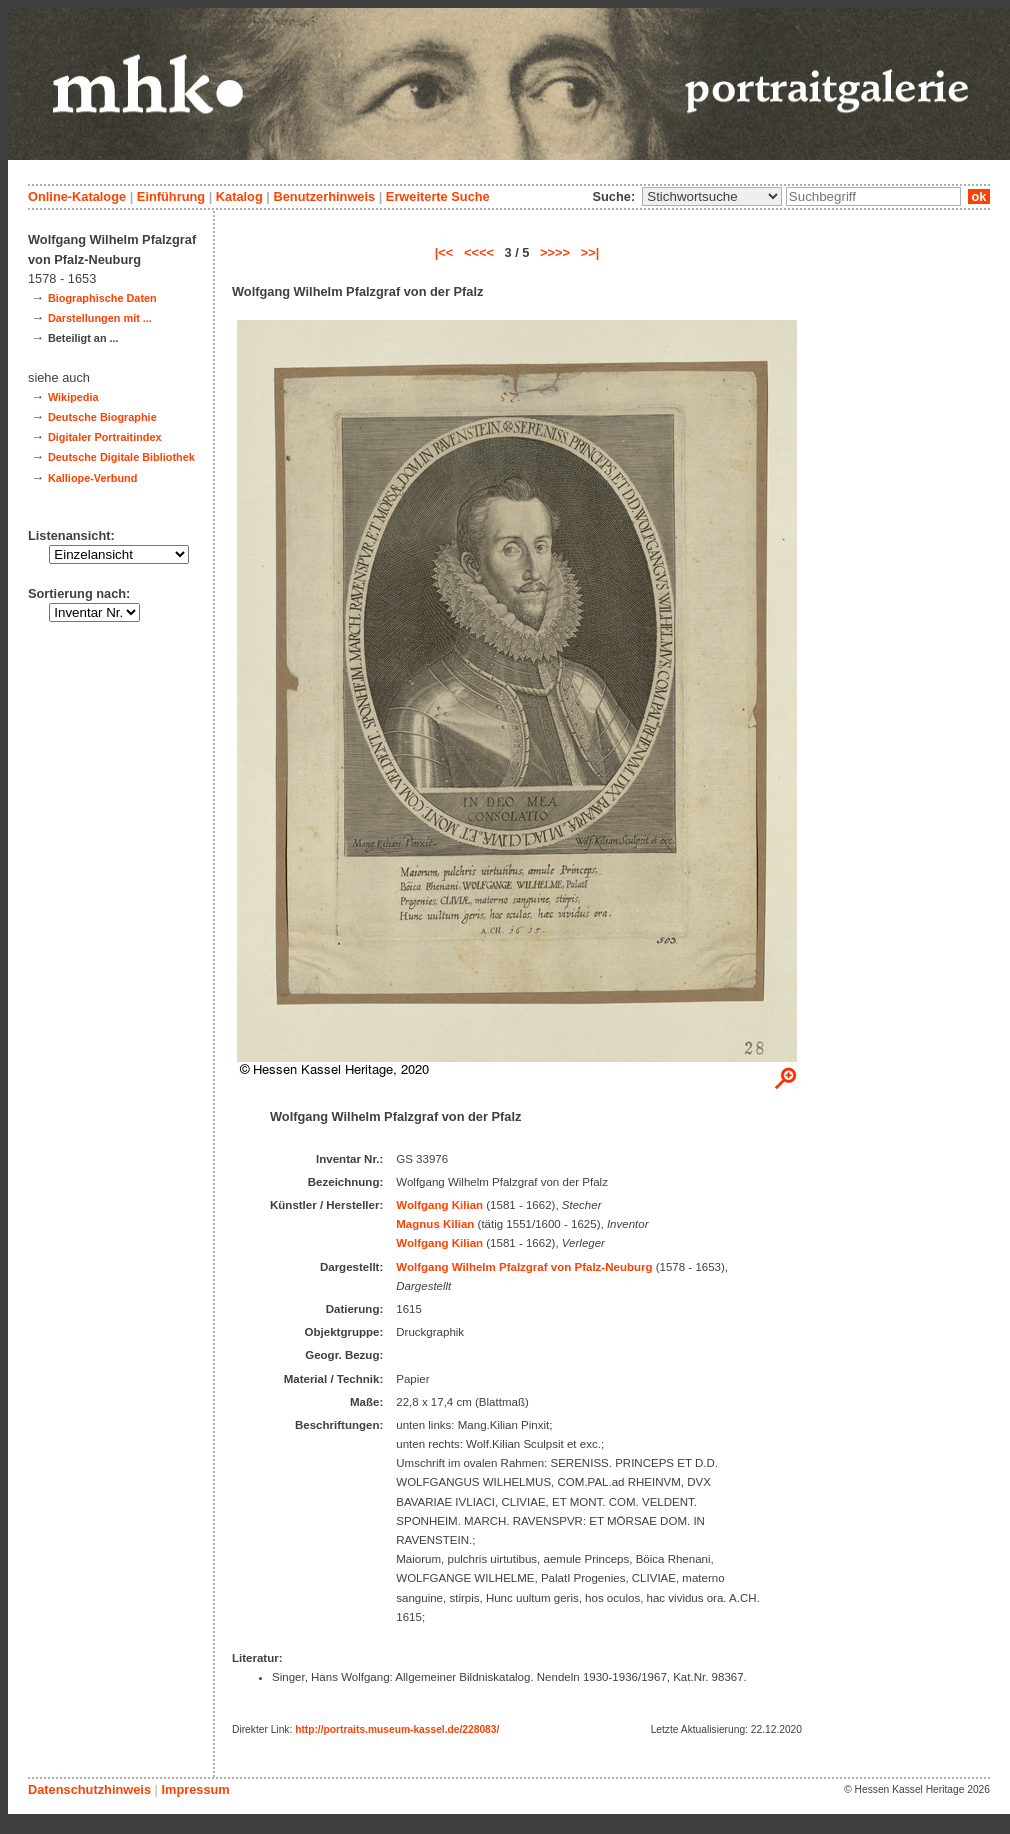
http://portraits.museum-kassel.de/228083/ (397, 1729)
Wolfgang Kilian (439, 1205)
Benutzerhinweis (324, 196)
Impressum (195, 1789)
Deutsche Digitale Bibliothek (121, 457)
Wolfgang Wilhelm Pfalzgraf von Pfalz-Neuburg (524, 1267)
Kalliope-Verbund (92, 478)
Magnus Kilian (435, 1224)
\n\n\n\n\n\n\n (712, 196)
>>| (590, 252)
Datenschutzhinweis (89, 1789)
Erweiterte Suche (438, 196)
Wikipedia (73, 397)
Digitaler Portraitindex (105, 437)
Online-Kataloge (77, 196)
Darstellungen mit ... (100, 318)
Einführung (171, 196)
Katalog (239, 196)
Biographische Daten (102, 298)
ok (979, 196)
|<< (444, 252)
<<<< (479, 252)
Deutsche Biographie (102, 417)
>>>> (555, 252)
